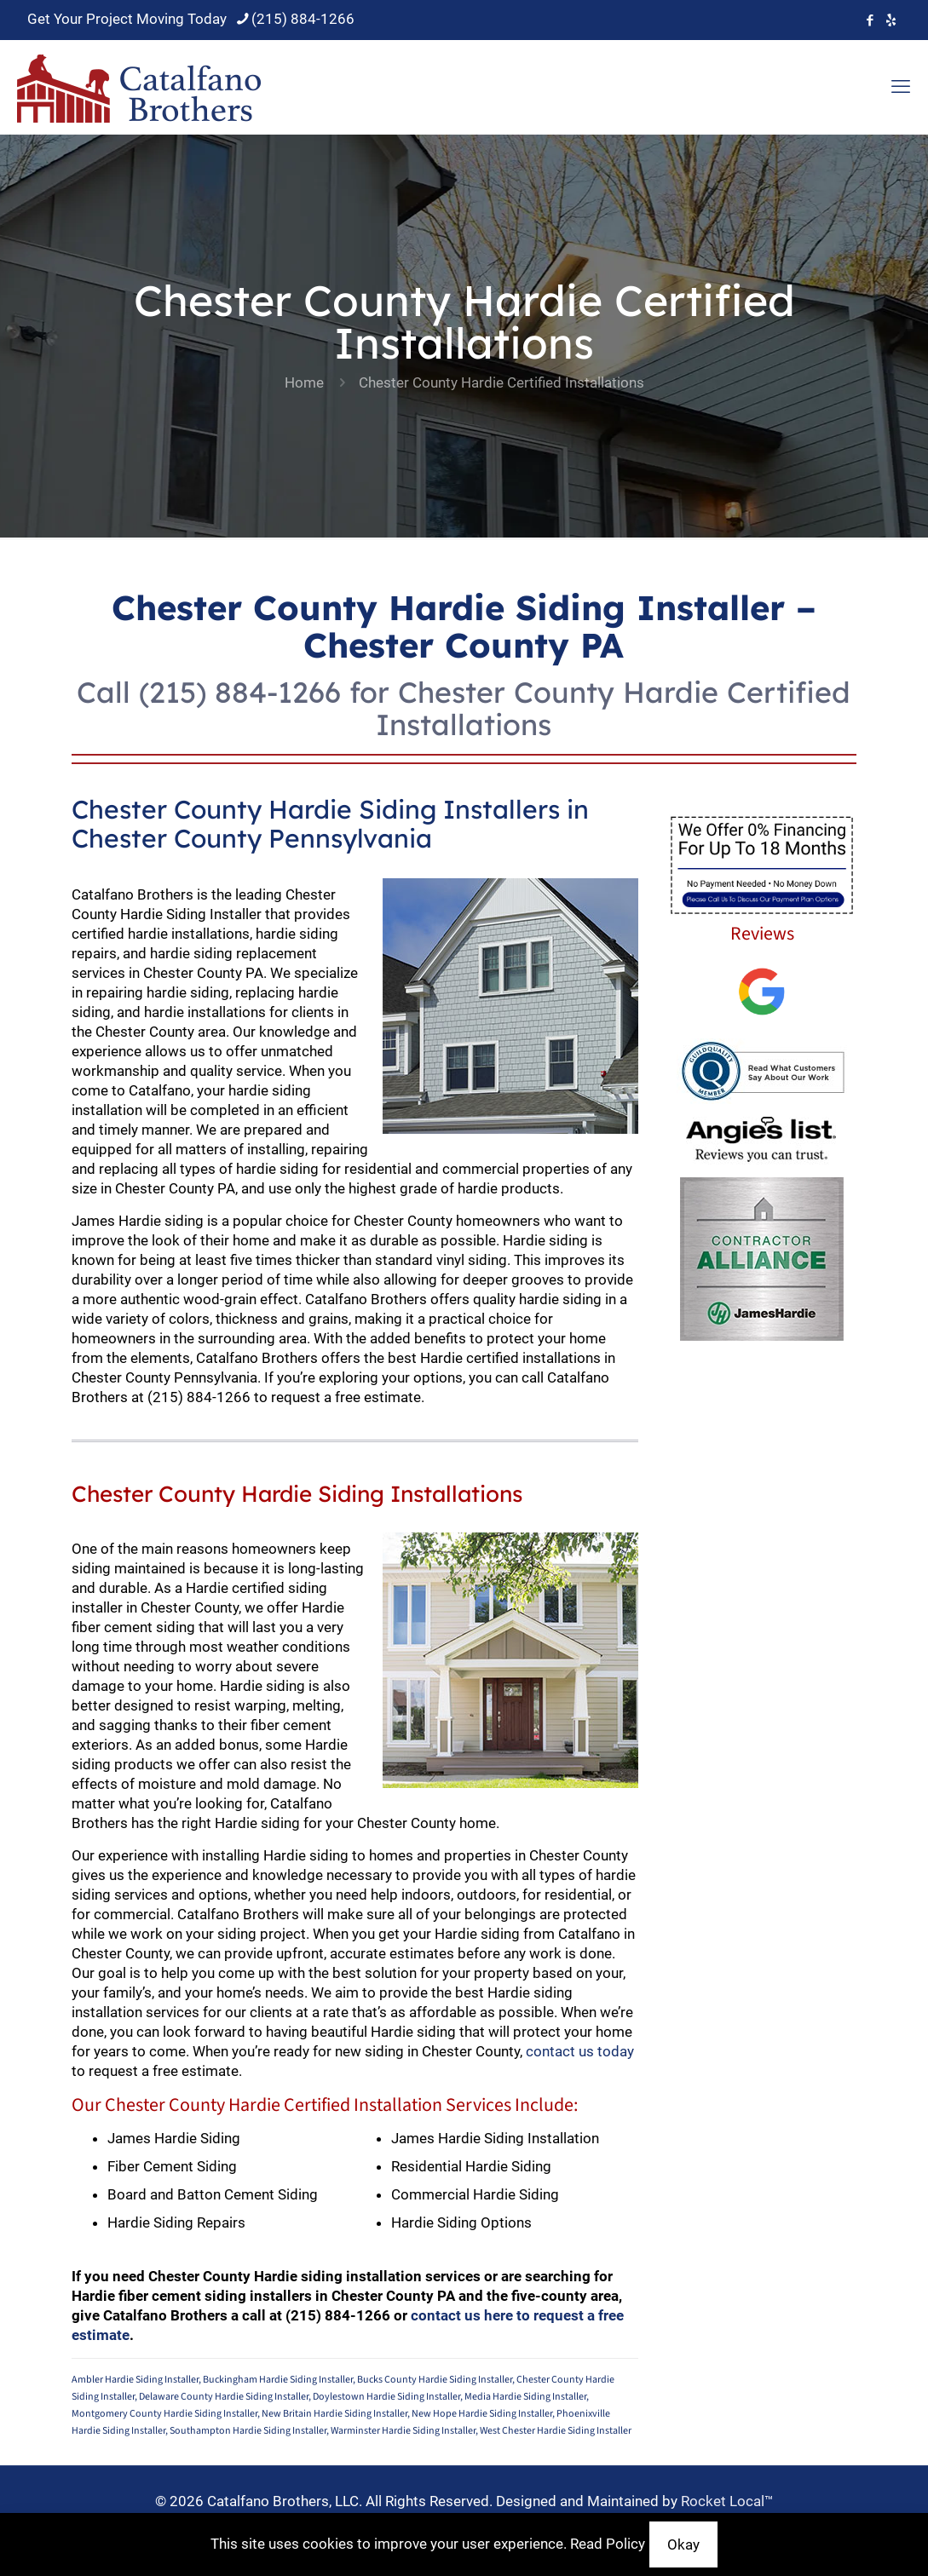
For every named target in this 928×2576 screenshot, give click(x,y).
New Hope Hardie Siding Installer (482, 2413)
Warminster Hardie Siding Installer (403, 2431)
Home (304, 382)
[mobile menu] (900, 86)
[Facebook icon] (869, 20)
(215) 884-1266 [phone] (302, 18)
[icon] (891, 20)
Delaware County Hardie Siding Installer (223, 2396)
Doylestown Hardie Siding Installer (386, 2396)
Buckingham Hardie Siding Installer (278, 2379)
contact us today (580, 2051)
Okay (683, 2544)
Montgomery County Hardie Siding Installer (164, 2413)
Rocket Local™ (727, 2501)
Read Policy (607, 2543)
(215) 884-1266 (240, 692)
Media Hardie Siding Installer (525, 2396)
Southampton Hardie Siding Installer (248, 2431)
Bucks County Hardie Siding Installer (434, 2379)
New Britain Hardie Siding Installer (334, 2413)
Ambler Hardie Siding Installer (135, 2379)
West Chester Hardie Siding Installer (555, 2431)
